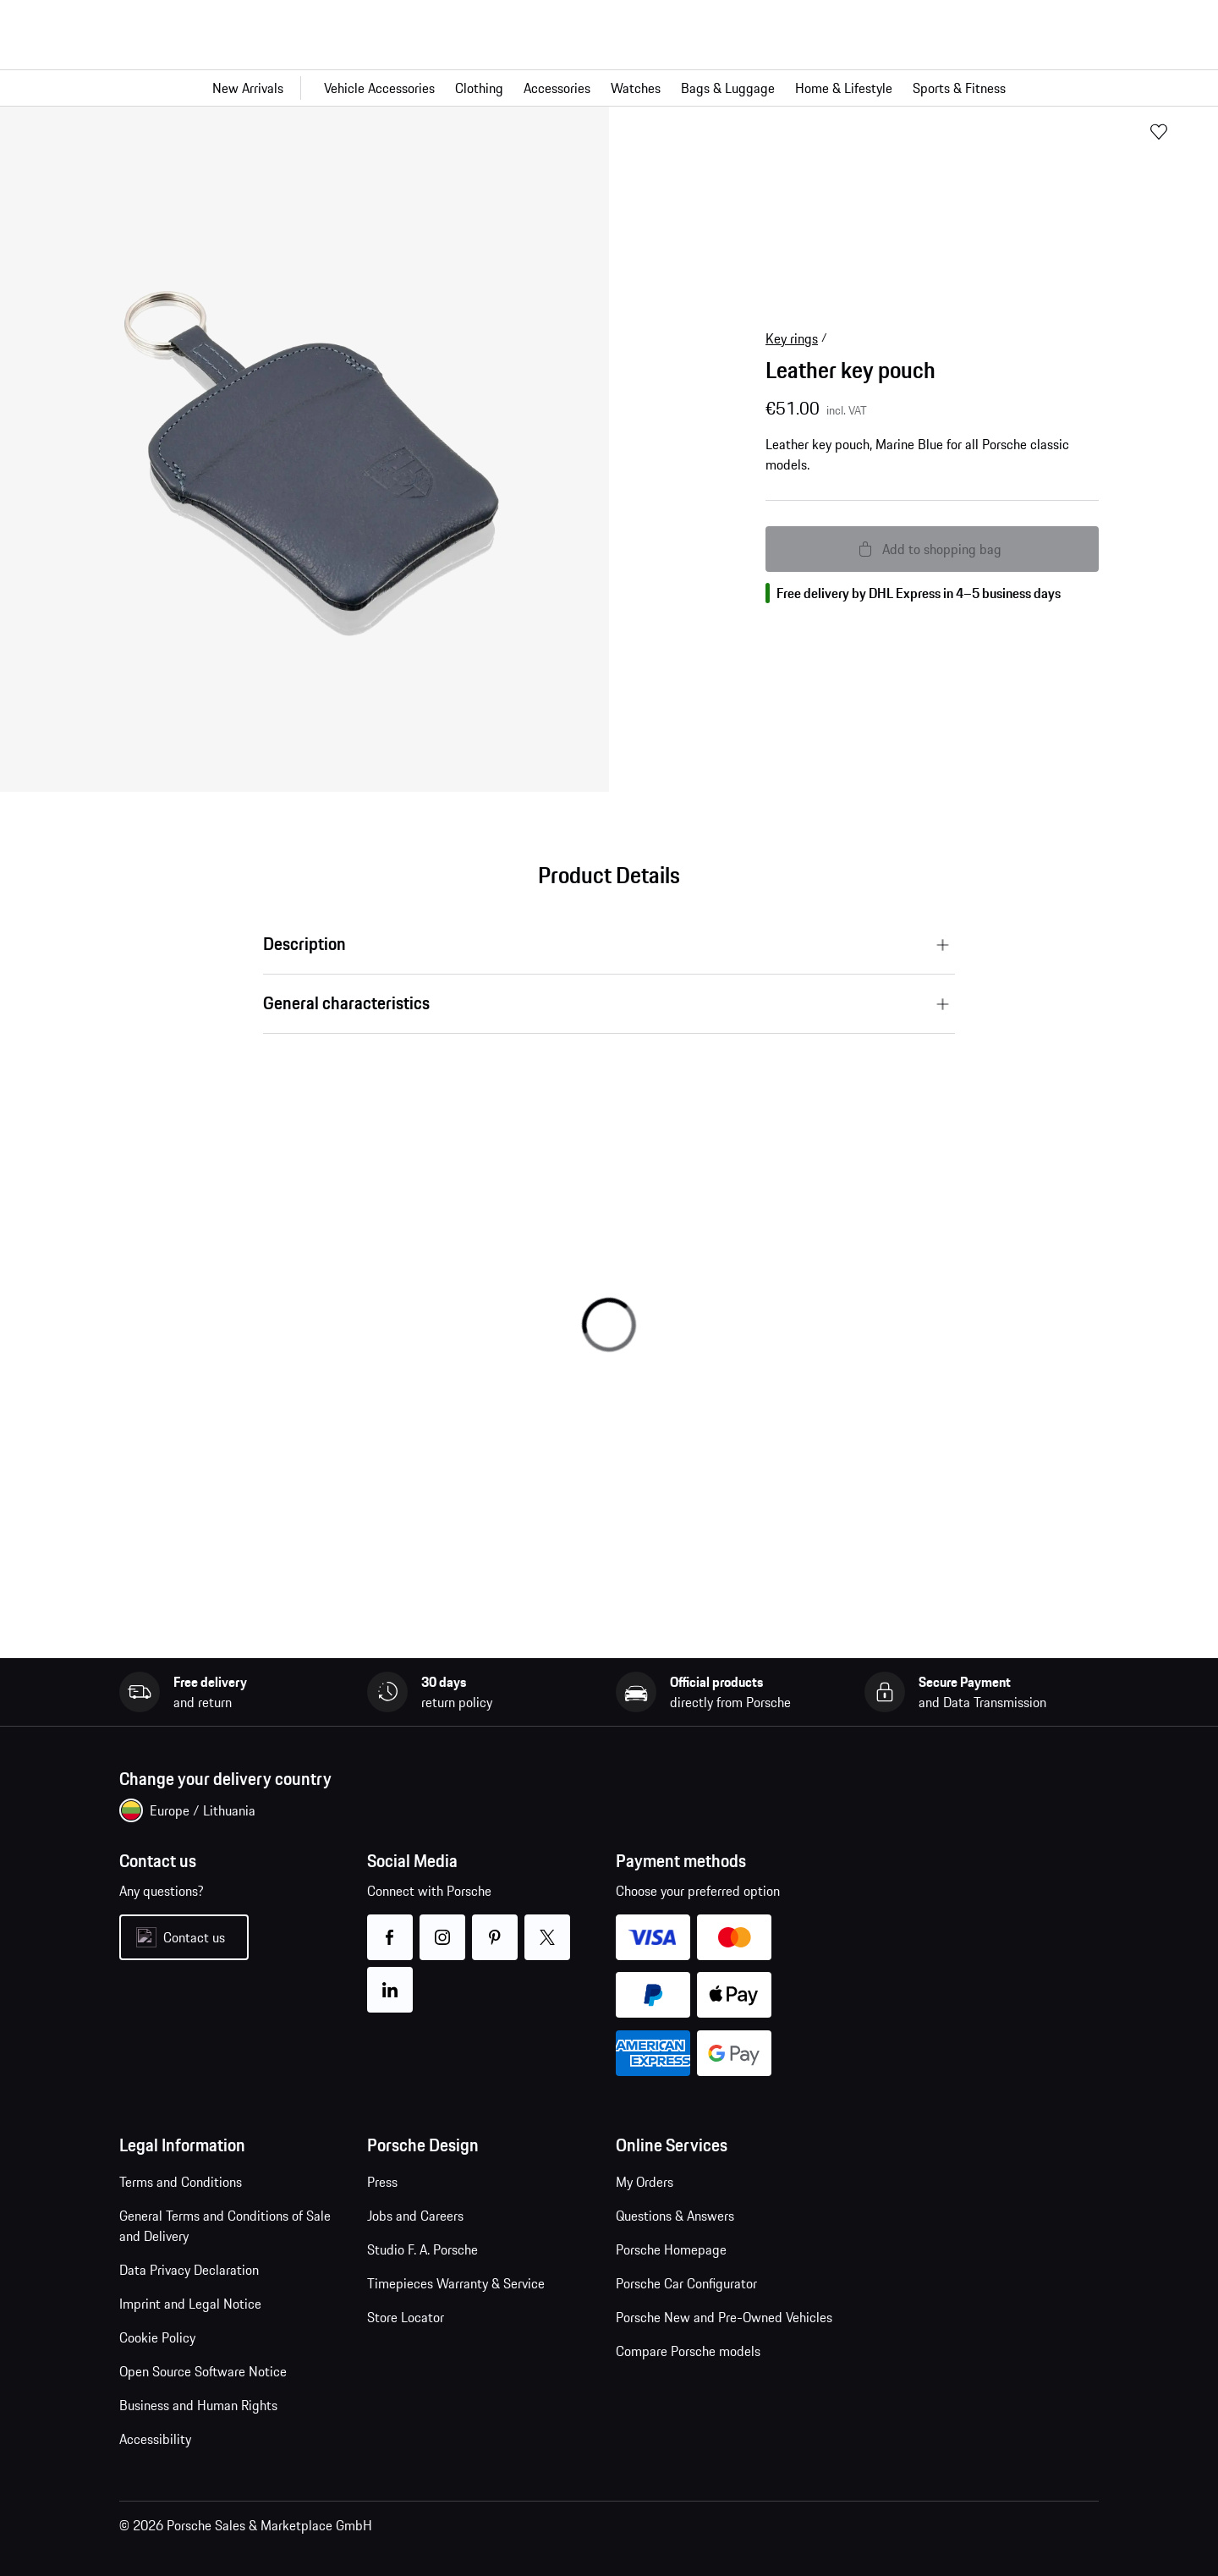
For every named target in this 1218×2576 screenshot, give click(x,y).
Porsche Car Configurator (686, 2283)
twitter (547, 1926)
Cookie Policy (157, 2337)
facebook (390, 1926)
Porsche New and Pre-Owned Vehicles (724, 2317)
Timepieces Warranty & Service (456, 2283)
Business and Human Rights (198, 2405)
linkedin (390, 1979)
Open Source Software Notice (203, 2371)
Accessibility (155, 2439)
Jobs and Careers (415, 2215)
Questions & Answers (675, 2215)
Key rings (791, 338)
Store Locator (405, 2317)
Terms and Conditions (180, 2182)
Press (382, 2182)
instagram (442, 1926)
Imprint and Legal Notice (190, 2303)
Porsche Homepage (671, 2249)
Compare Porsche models (688, 2351)
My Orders (644, 2182)
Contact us (194, 1937)
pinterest (495, 1926)
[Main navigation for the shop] (609, 88)
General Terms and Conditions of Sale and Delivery (225, 2225)
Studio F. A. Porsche (422, 2249)
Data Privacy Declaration (189, 2270)
